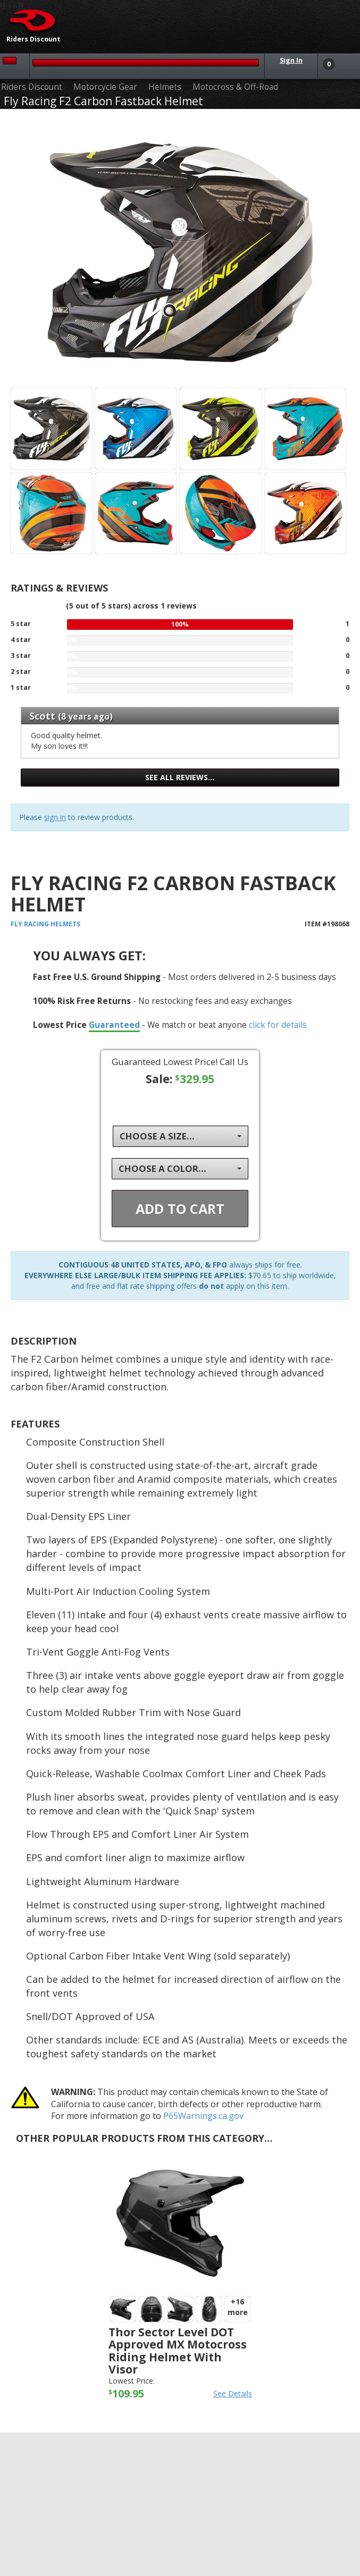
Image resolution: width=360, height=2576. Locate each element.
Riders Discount (31, 86)
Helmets (164, 86)
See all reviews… (179, 777)
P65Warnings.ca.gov (203, 2116)
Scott (42, 716)
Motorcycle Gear (105, 86)
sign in (55, 817)
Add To (180, 1209)
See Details (232, 2393)
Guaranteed (114, 1025)
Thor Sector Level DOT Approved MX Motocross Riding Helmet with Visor (177, 2350)
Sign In (291, 60)
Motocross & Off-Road (235, 86)
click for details (278, 1025)
